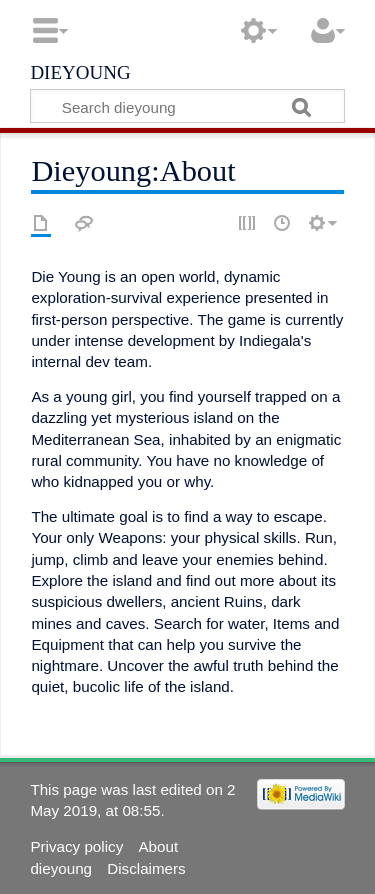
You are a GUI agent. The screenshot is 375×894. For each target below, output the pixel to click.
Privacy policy (76, 846)
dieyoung (80, 71)
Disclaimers (146, 868)
